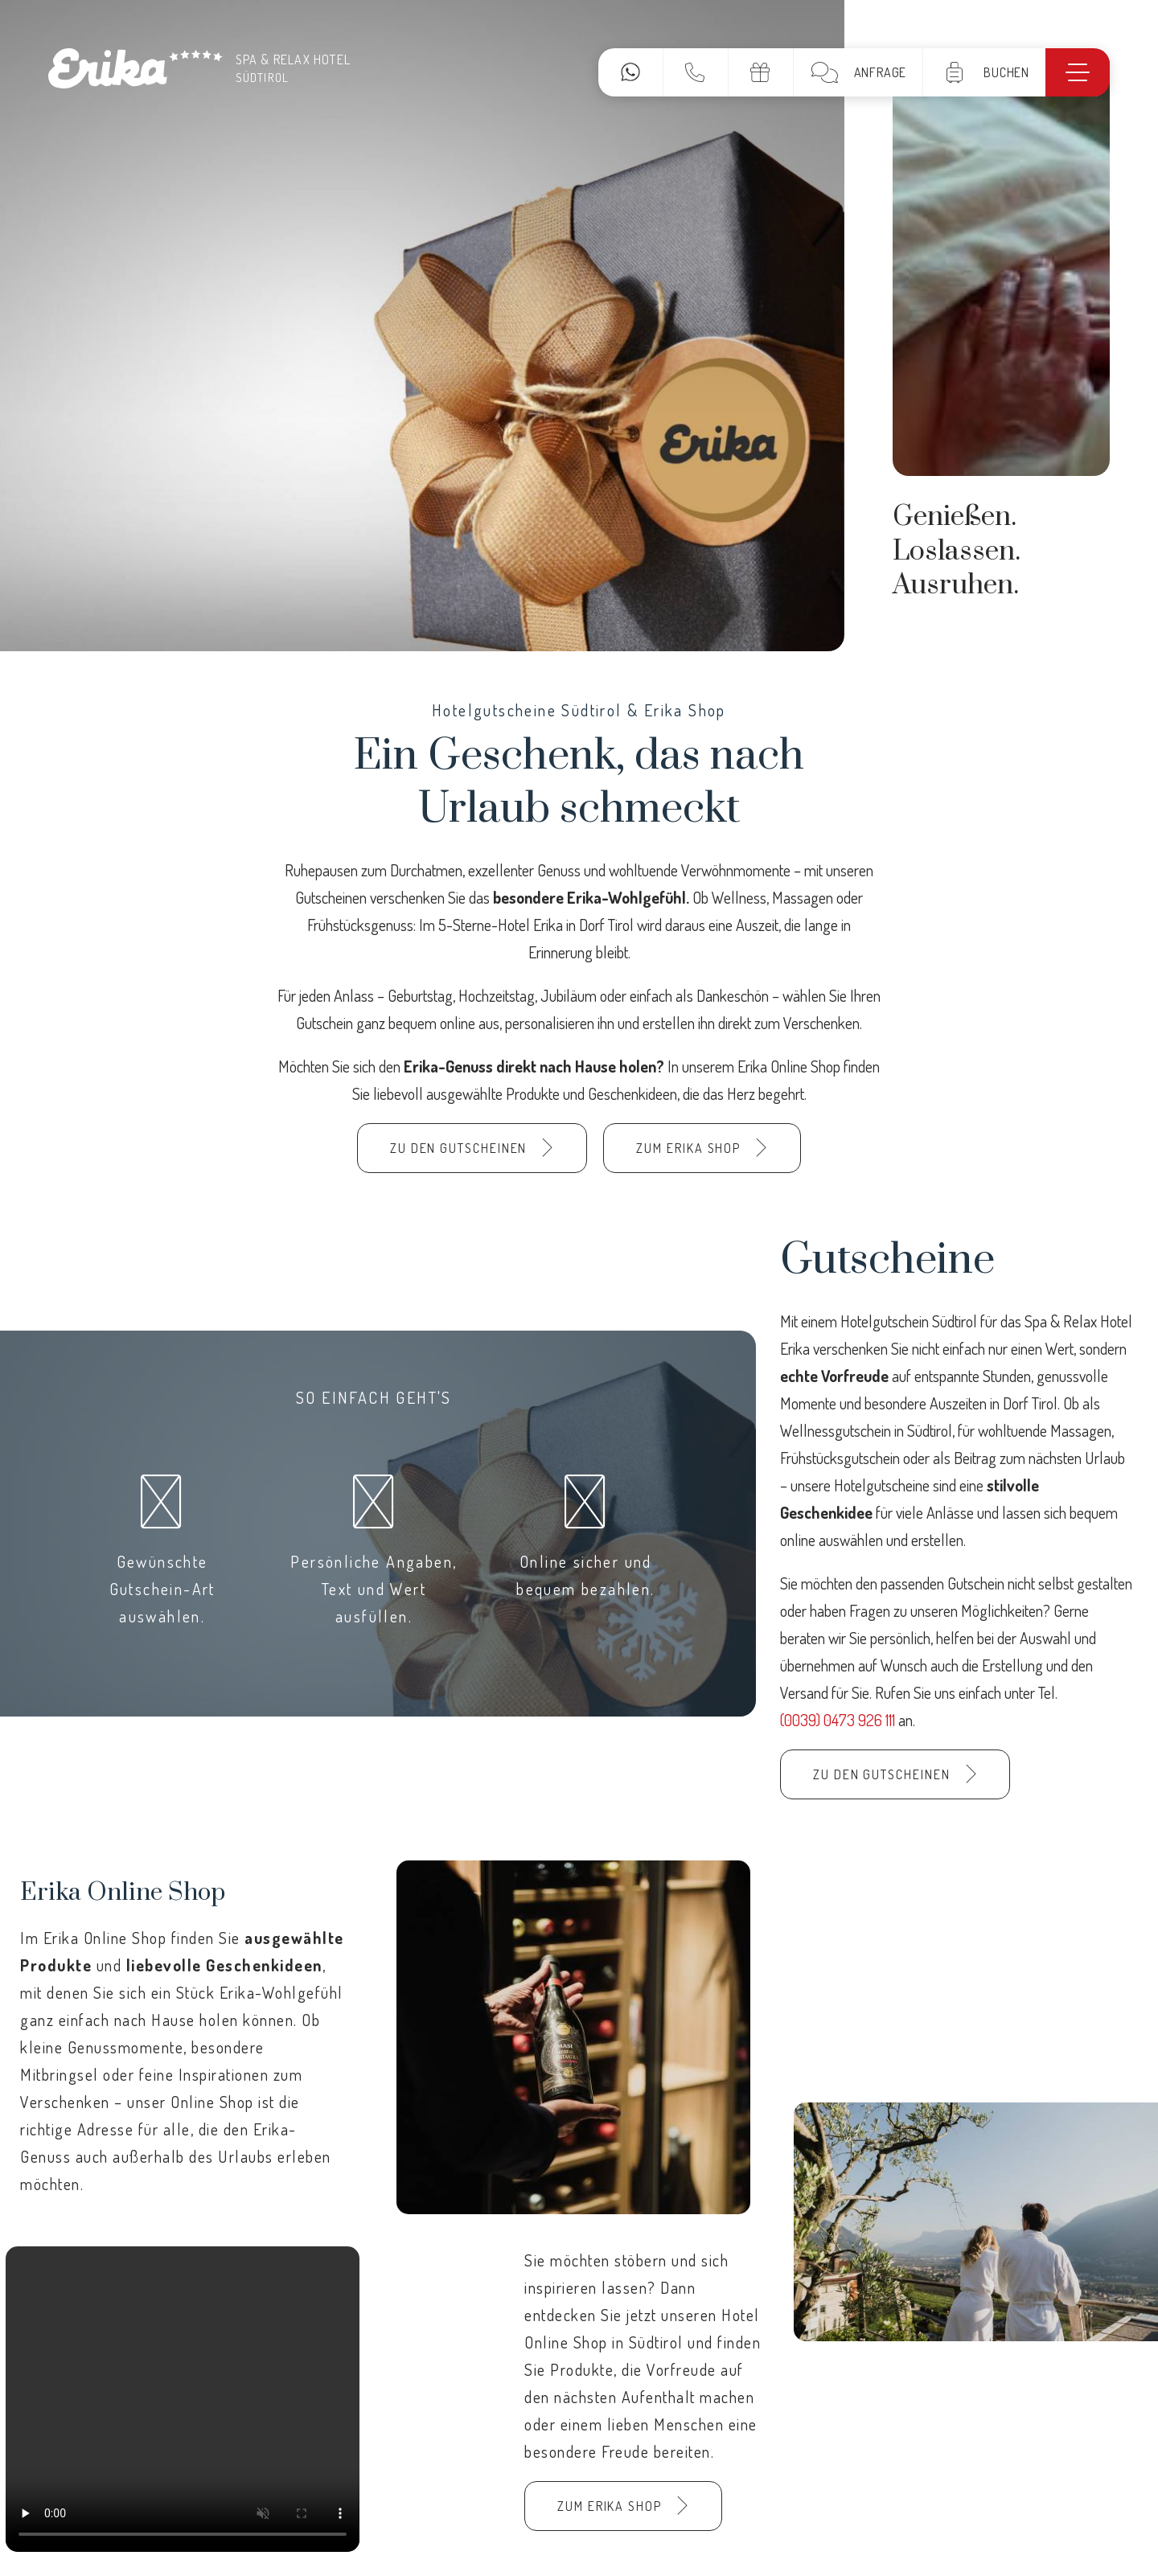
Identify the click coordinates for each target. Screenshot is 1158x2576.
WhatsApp (630, 72)
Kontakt (695, 72)
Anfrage (880, 72)
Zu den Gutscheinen (459, 1148)
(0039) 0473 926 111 (839, 1719)
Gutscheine (760, 72)
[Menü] (1077, 72)
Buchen (1006, 72)
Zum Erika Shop (688, 1148)
